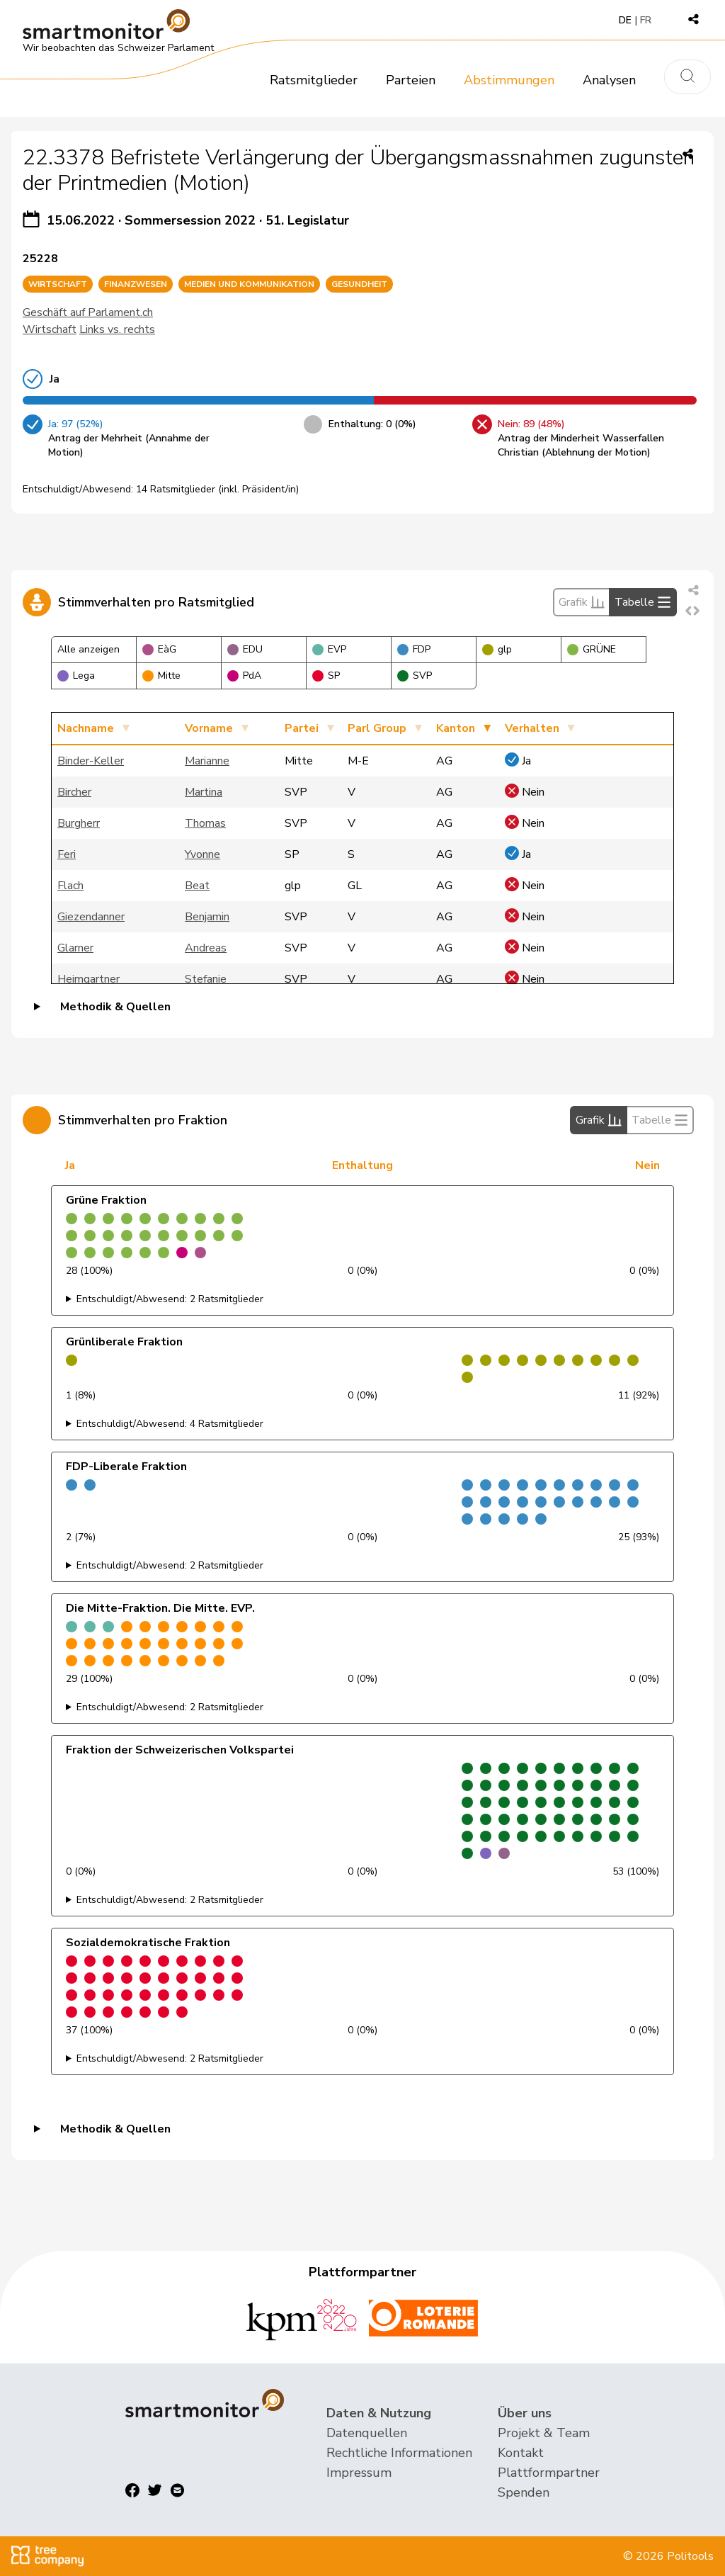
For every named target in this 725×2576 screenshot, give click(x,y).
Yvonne (202, 854)
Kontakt (521, 2452)
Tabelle (643, 602)
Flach (70, 885)
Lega (76, 675)
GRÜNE (591, 649)
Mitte (161, 675)
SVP (414, 675)
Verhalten (532, 728)
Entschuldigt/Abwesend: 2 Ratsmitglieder (169, 1299)
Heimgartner (88, 979)
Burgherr (78, 823)
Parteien (410, 80)
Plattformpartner (549, 2472)
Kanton (455, 728)
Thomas (205, 823)
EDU (245, 649)
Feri (66, 854)
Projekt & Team (544, 2432)
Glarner (75, 948)
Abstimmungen (509, 80)
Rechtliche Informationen (399, 2452)
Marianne (207, 761)
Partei (302, 728)
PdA (244, 675)
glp (497, 649)
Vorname (209, 728)
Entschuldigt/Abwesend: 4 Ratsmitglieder (169, 1423)
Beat (197, 885)
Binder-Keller (90, 761)
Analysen (609, 80)
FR (645, 20)
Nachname (85, 728)
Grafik (582, 602)
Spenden (523, 2492)
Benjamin (207, 917)
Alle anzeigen (88, 649)
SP (326, 675)
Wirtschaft (49, 329)
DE (625, 20)
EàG (159, 649)
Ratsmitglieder (314, 80)
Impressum (359, 2472)
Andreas (206, 948)
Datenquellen (366, 2432)
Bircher (74, 792)
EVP (329, 649)
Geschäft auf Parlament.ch (88, 312)
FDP (413, 649)
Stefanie (206, 979)
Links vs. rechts (117, 329)
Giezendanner (91, 917)
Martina (203, 792)
